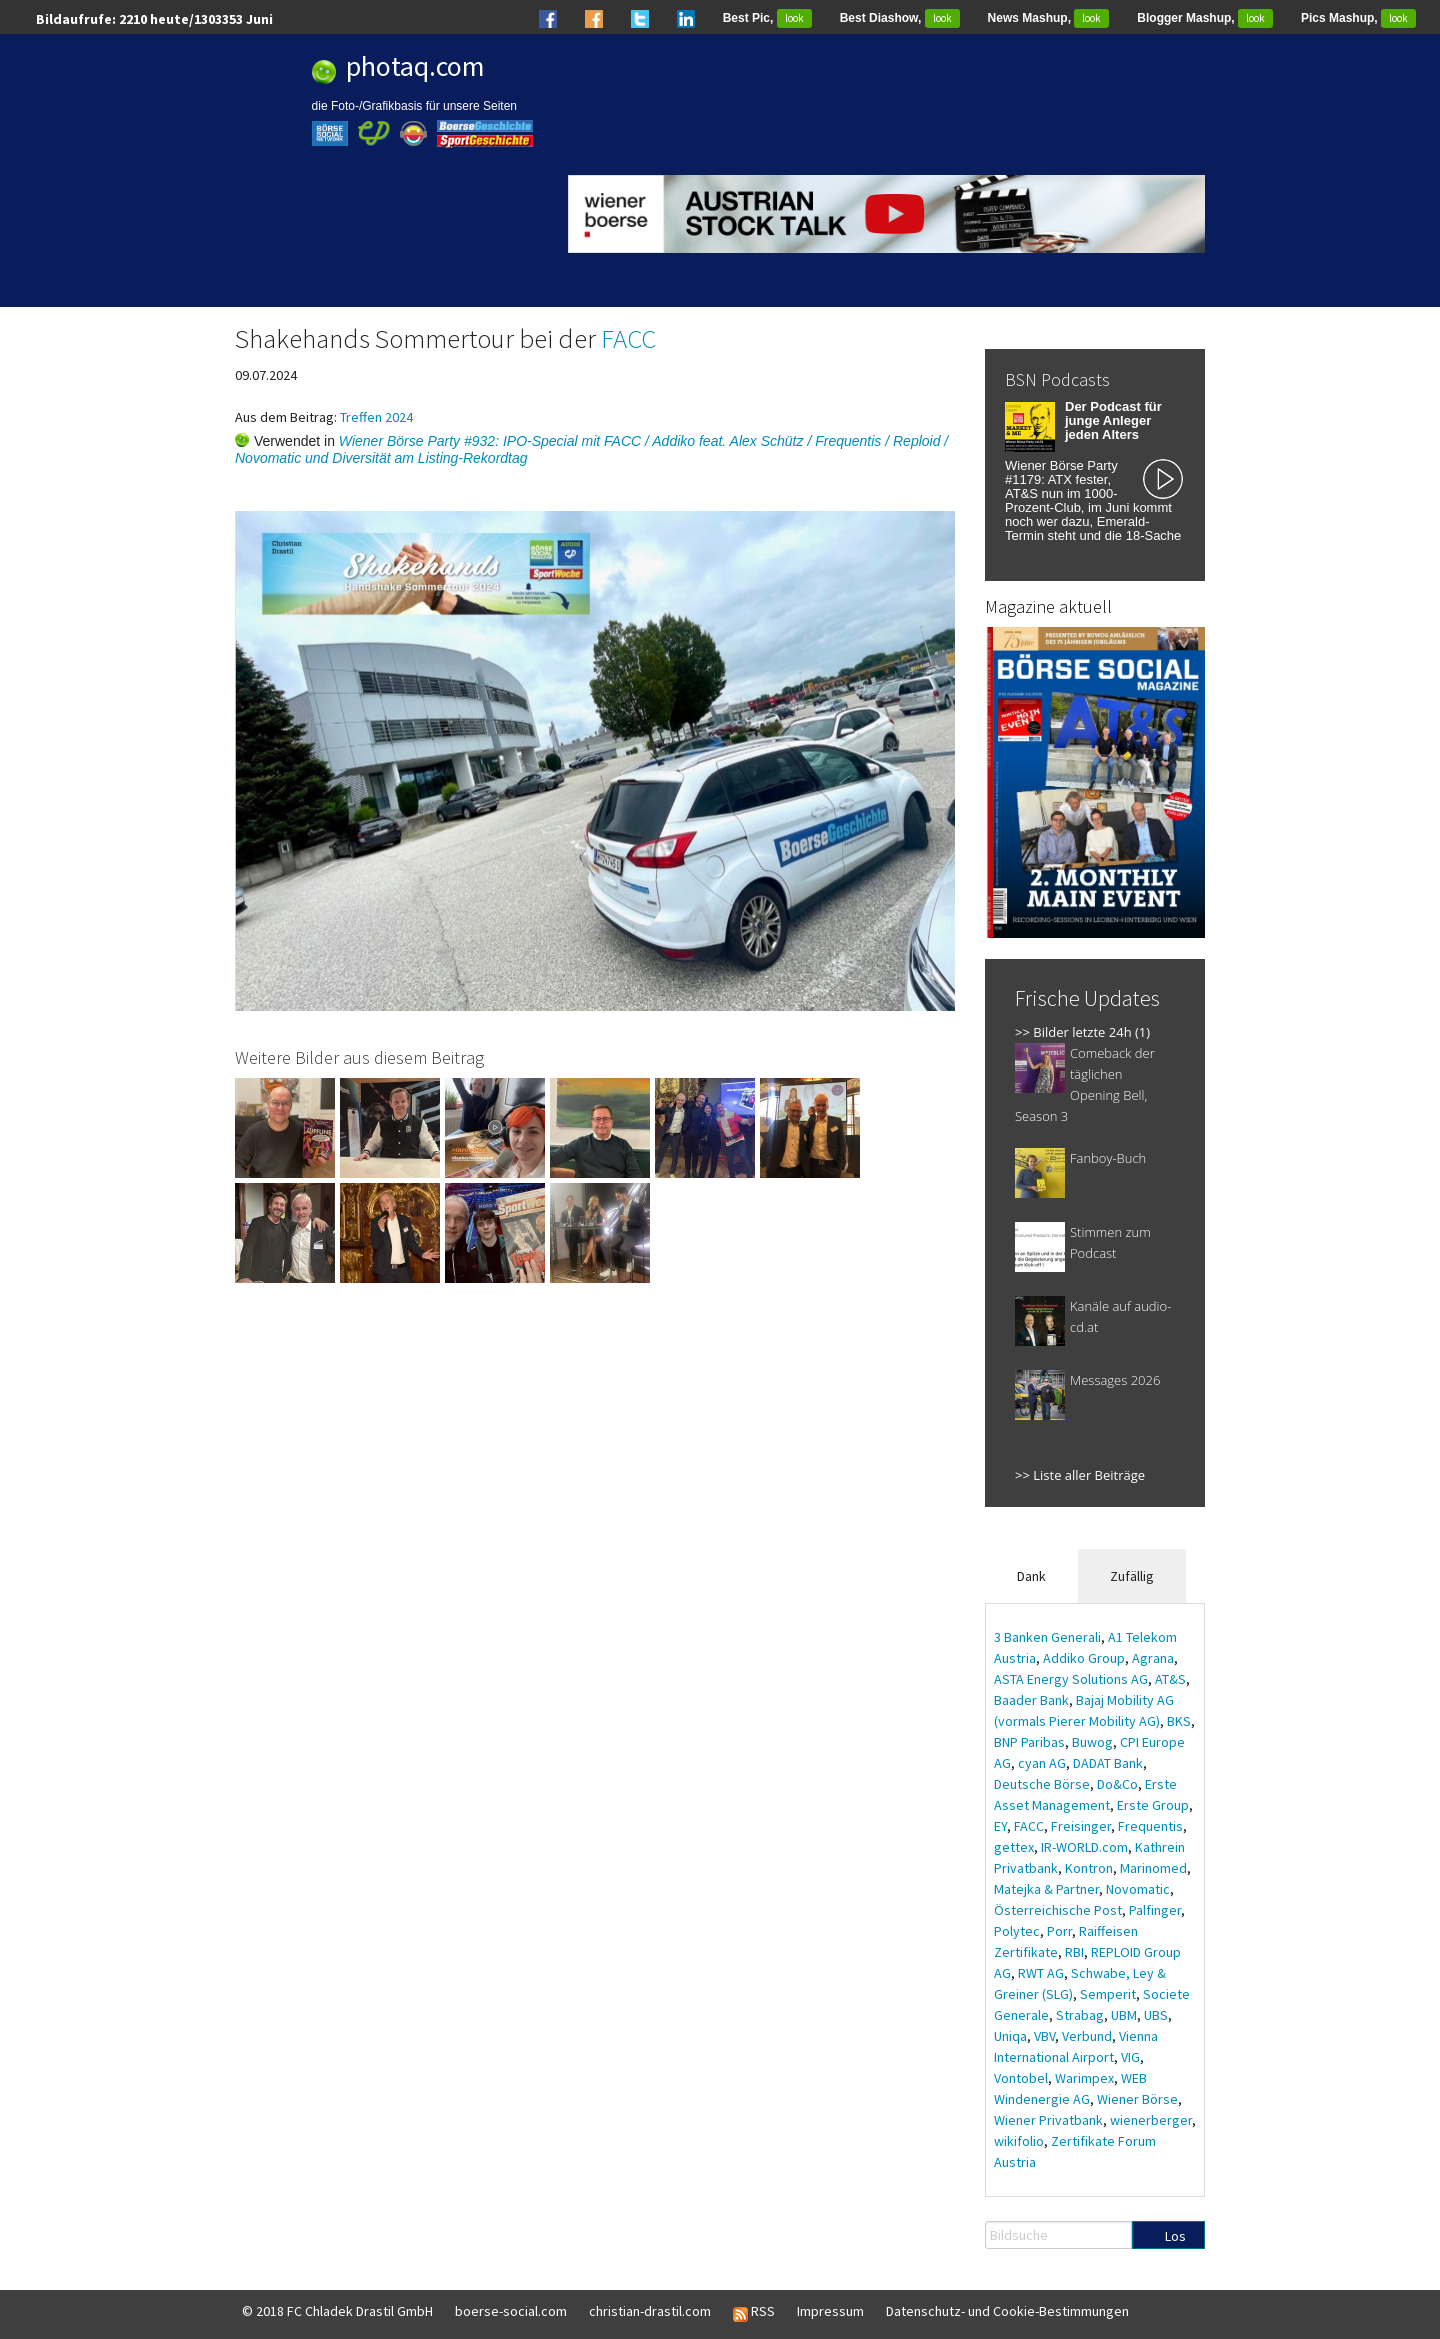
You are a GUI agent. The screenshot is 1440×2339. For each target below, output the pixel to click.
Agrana (1153, 1658)
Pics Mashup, (1358, 18)
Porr (1059, 1931)
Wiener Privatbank (1048, 2120)
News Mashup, (1049, 18)
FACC (628, 338)
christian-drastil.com (650, 2311)
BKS (1179, 1721)
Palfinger (1155, 1910)
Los (1175, 2236)
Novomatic (1138, 1889)
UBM (1124, 2015)
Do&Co (1117, 1784)
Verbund (1087, 2036)
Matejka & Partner (1046, 1889)
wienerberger (1151, 2120)
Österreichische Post (1058, 1910)
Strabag (1080, 2015)
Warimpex (1084, 2078)
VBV (1044, 2036)
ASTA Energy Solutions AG (1071, 1679)
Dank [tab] (1031, 1576)
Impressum (830, 2311)
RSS (754, 2312)
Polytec (1017, 1931)
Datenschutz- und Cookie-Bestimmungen (1007, 2311)
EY (1000, 1826)
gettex (1014, 1847)
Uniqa (1010, 2036)
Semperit (1108, 1994)
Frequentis (1150, 1826)
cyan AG (1042, 1763)
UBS (1156, 2015)
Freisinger (1081, 1826)
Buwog (1092, 1742)
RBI (1074, 1952)
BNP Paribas (1029, 1742)
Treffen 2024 (376, 417)
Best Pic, (767, 18)
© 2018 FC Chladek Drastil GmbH (337, 2311)
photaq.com (415, 66)
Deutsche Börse (1042, 1784)
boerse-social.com (511, 2311)
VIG (1130, 2057)
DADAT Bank (1108, 1763)
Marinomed (1153, 1868)
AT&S (1170, 1679)
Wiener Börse (1137, 2099)
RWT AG (1041, 1973)
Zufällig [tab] (1132, 1576)
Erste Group (1153, 1805)
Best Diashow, (900, 18)
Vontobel (1021, 2078)
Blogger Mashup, (1205, 18)
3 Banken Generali (1047, 1637)
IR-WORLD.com (1084, 1847)
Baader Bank (1031, 1700)
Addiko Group (1084, 1658)
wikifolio (1019, 2141)
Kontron (1089, 1868)
